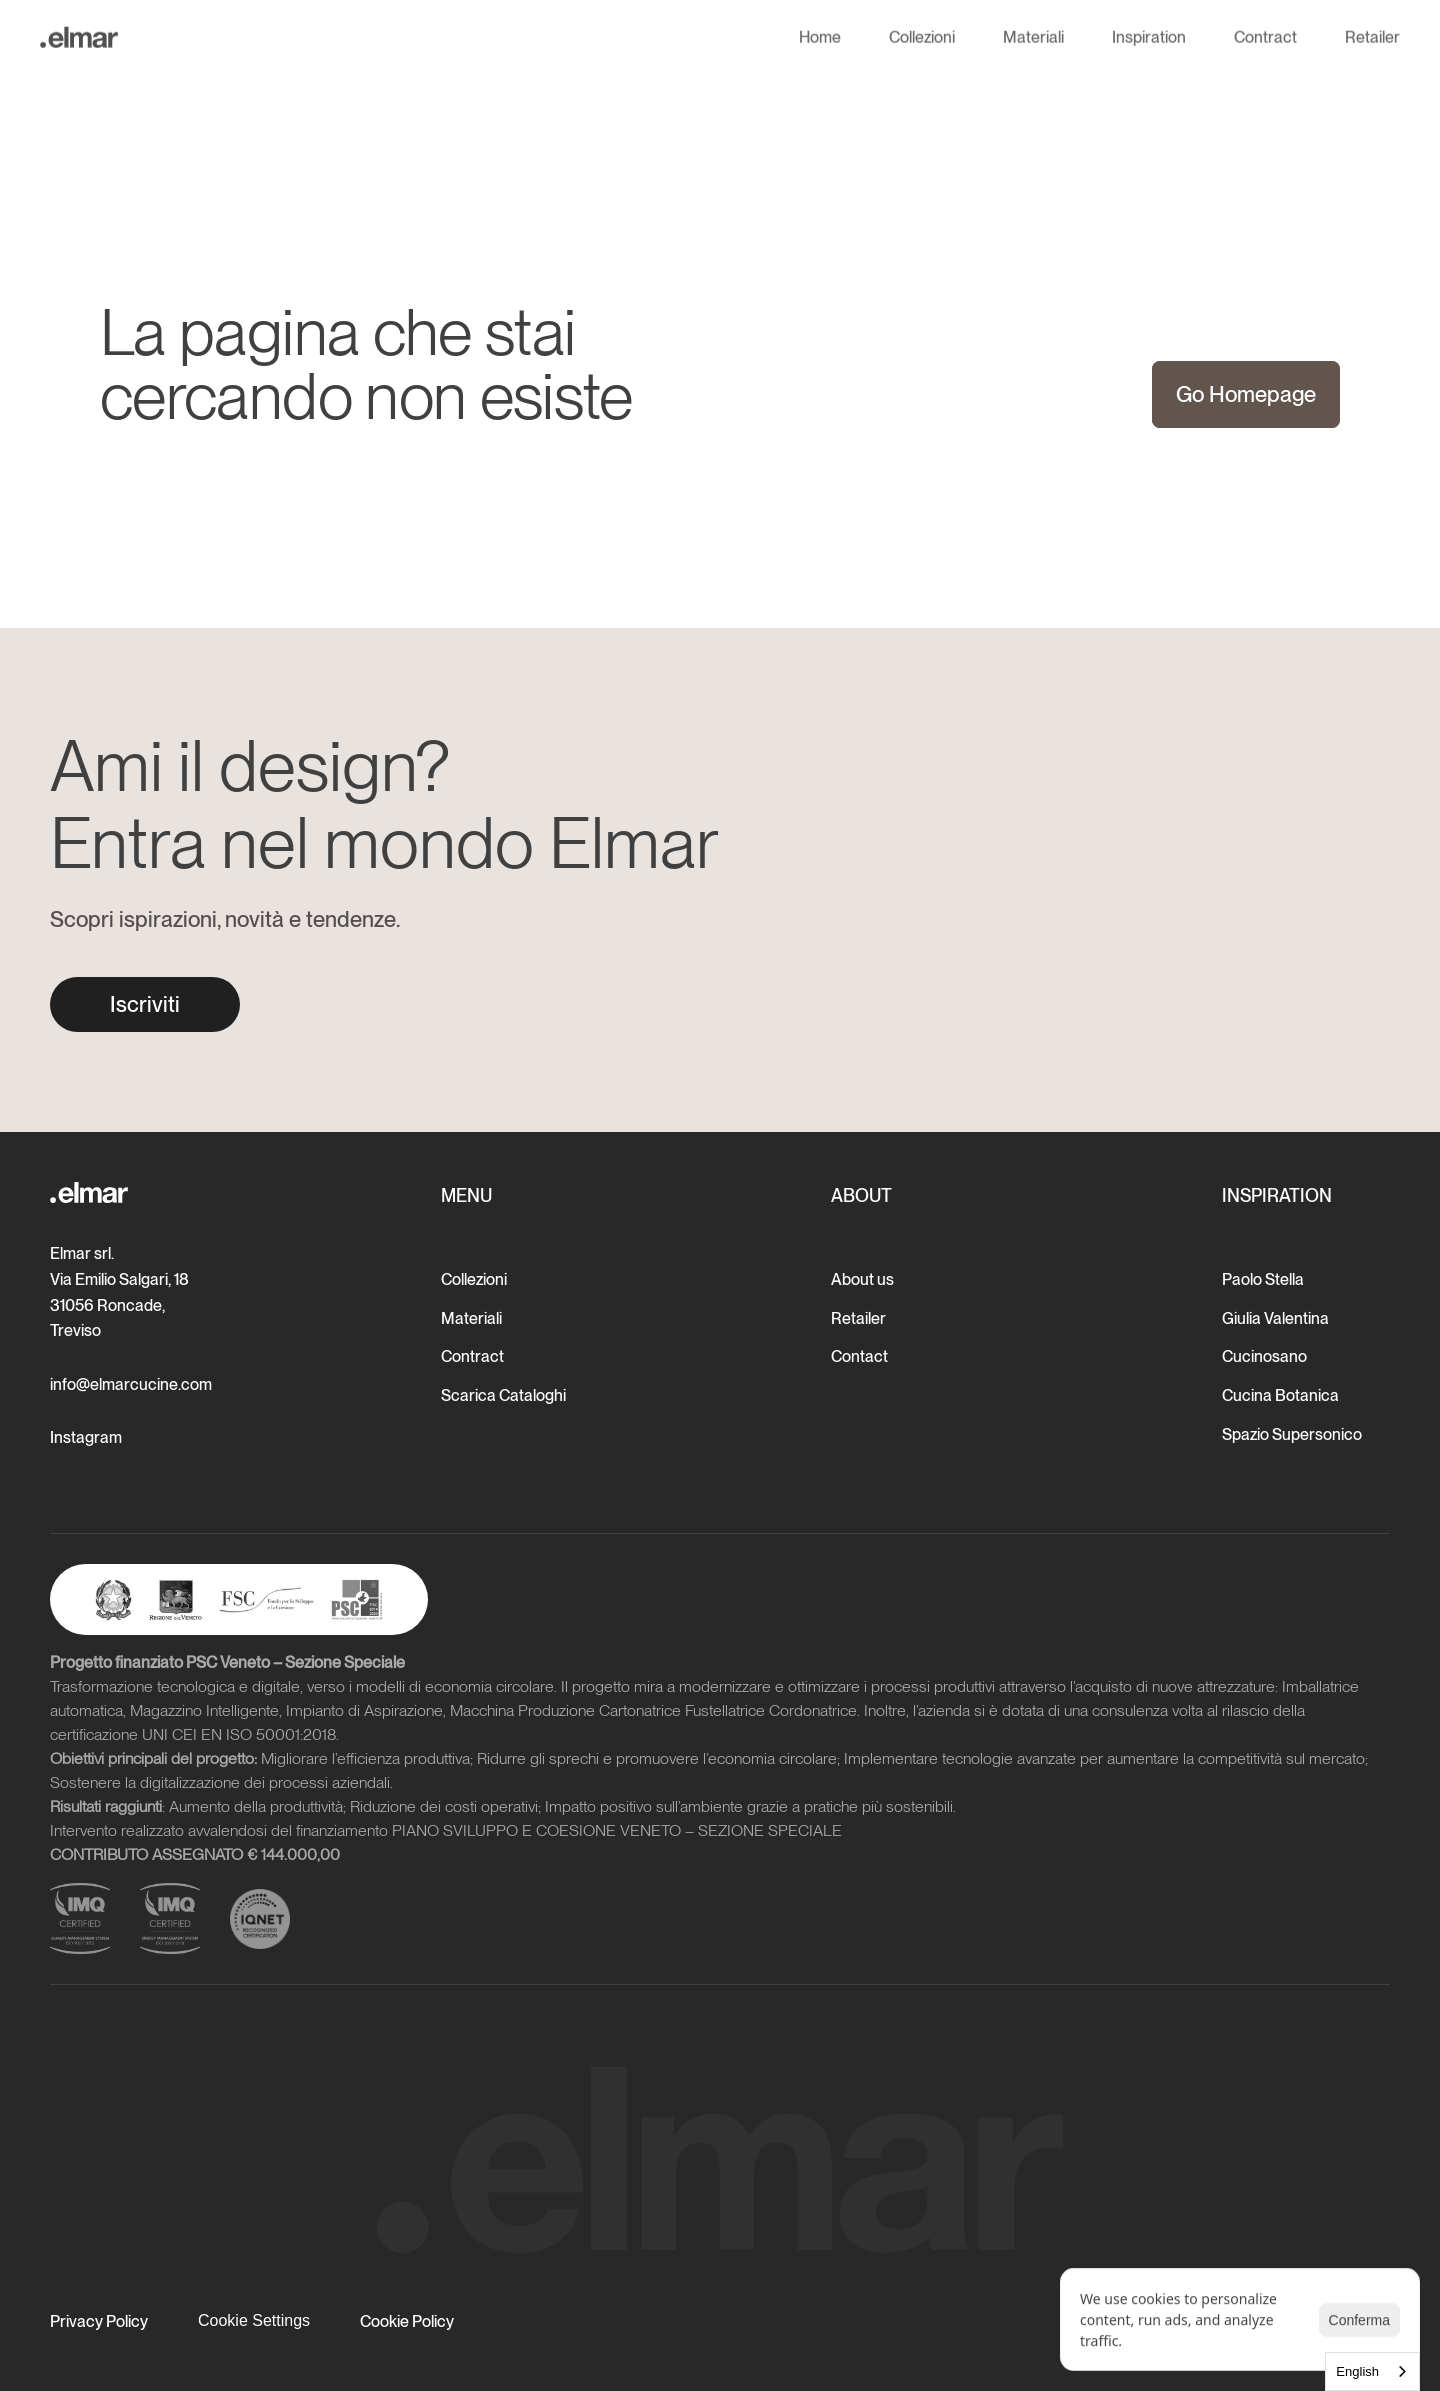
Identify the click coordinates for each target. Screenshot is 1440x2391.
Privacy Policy (99, 2321)
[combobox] (1372, 2371)
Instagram (86, 1437)
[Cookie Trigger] (254, 2321)
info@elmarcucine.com (131, 1384)
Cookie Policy (407, 2321)
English (1357, 2371)
